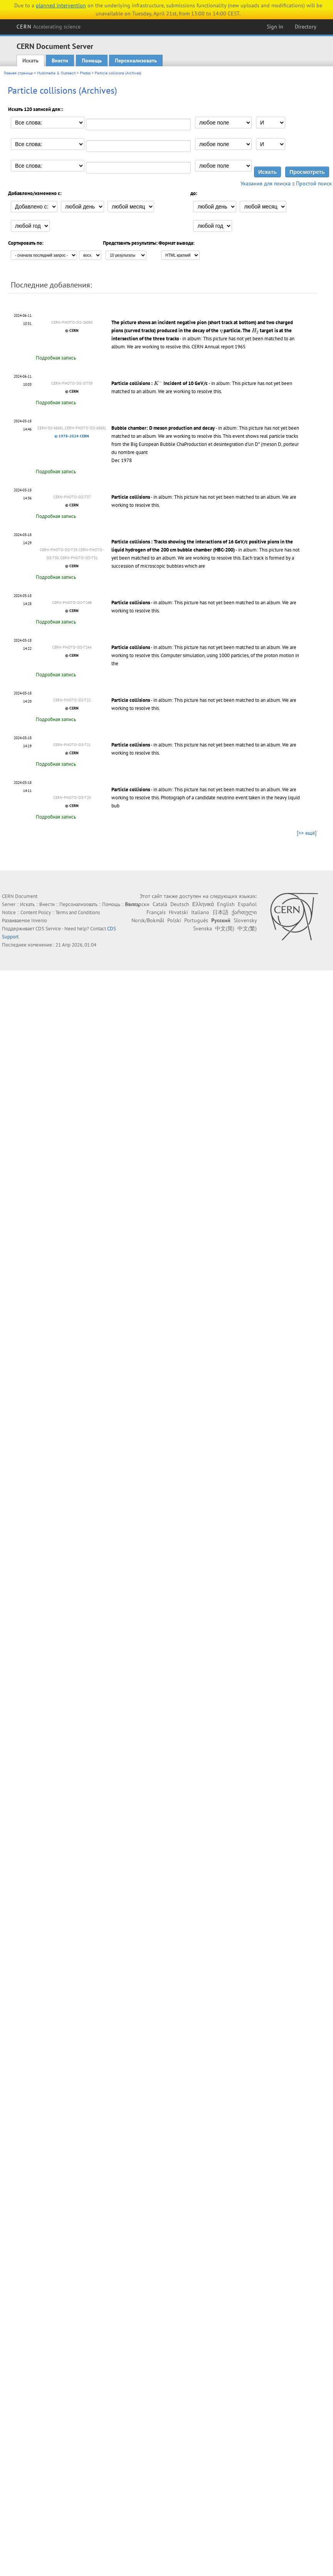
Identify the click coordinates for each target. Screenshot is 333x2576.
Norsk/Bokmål (147, 920)
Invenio (39, 920)
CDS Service (48, 928)
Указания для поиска (265, 183)
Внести (60, 60)
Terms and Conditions (78, 912)
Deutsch (179, 904)
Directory (305, 26)
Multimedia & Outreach (56, 73)
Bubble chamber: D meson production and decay (163, 428)
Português (196, 920)
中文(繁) (247, 928)
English (226, 904)
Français (156, 912)
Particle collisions (130, 497)
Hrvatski (178, 912)
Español (247, 904)
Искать (30, 60)
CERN (49, 26)
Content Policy (35, 912)
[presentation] (221, 331)
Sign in (275, 26)
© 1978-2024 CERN (71, 436)
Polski (174, 920)
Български (137, 904)
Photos (85, 73)
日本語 (220, 912)
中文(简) (224, 928)
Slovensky (245, 920)
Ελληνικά (203, 904)
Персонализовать (136, 60)
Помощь (92, 60)
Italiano (200, 912)
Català (160, 904)
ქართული (244, 912)
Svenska (202, 928)
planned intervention (61, 5)
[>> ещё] (306, 832)
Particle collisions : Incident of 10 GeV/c (159, 383)
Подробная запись (56, 358)
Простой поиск (314, 183)
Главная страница (18, 73)
